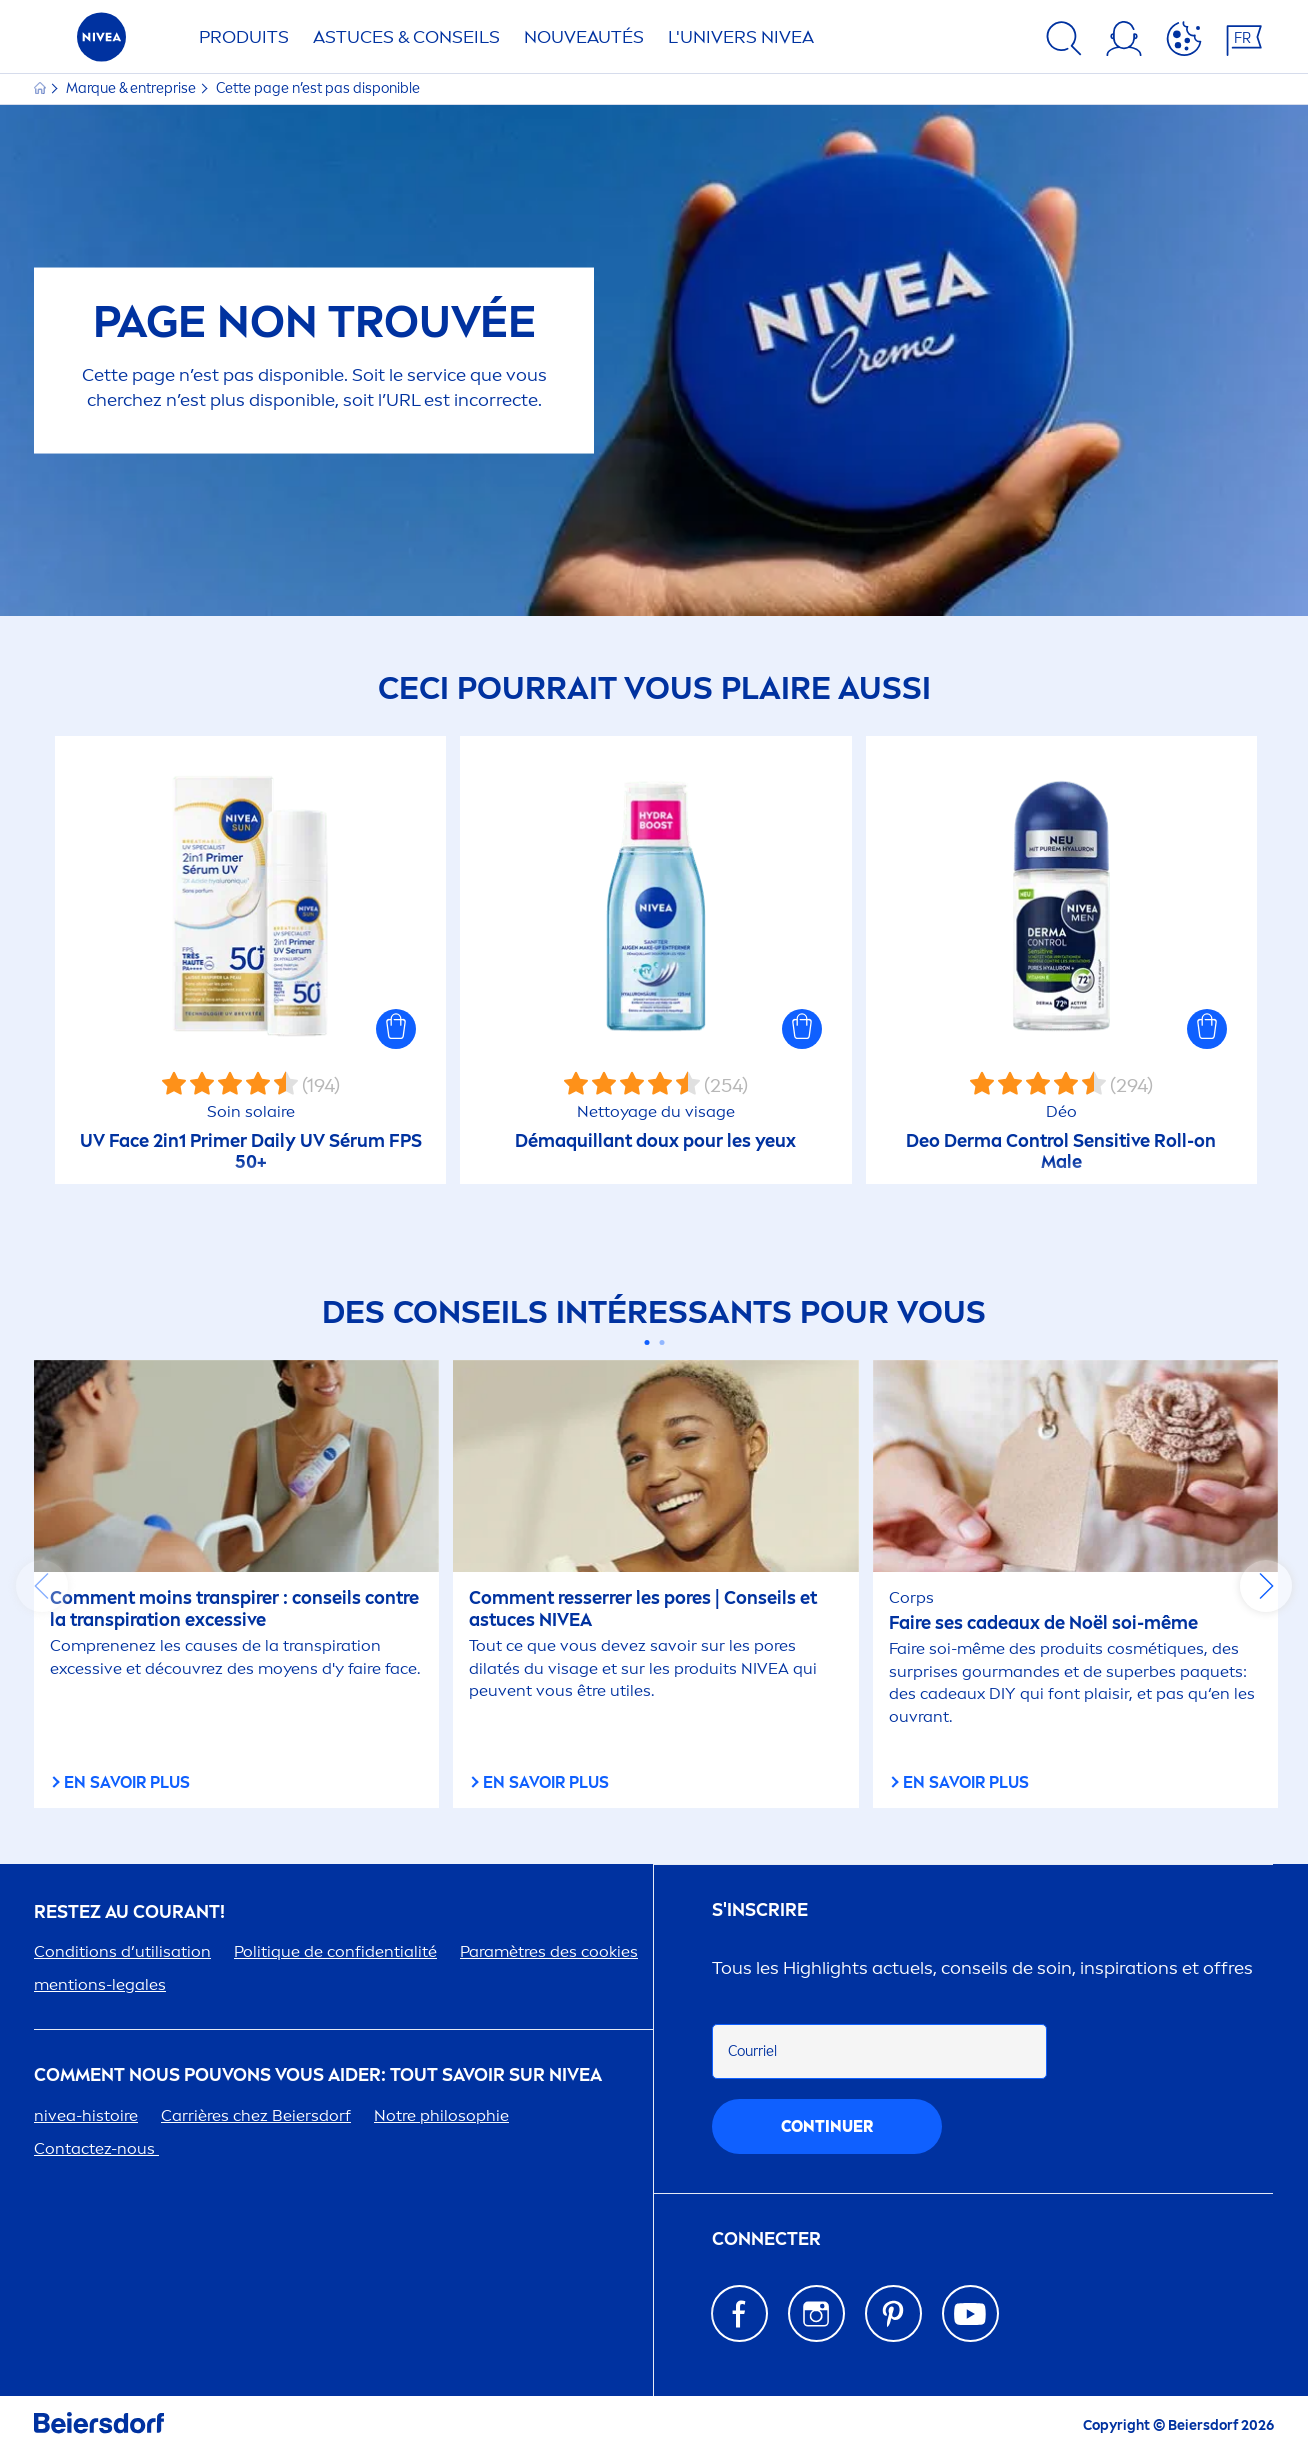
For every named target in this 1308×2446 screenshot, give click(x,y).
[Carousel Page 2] (661, 1342)
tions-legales (100, 1984)
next (1266, 1586)
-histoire (86, 2115)
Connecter (766, 2239)
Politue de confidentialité (335, 1951)
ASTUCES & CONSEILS (406, 37)
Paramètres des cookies (549, 1951)
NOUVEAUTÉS (584, 37)
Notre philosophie (441, 2115)
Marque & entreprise (132, 88)
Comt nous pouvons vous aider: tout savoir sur (318, 2075)
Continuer (827, 2126)
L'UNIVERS (741, 37)
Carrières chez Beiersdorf (256, 2115)
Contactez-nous (96, 2148)
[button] (396, 1029)
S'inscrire (760, 1910)
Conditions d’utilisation (122, 1951)
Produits (244, 37)
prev (42, 1586)
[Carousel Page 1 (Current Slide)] (646, 1342)
